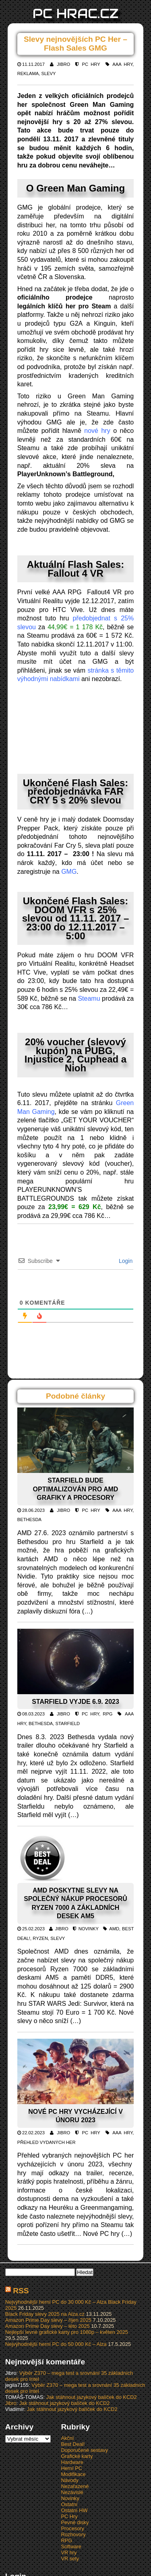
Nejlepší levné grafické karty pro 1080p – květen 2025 (66, 2332)
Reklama (28, 73)
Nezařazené (75, 2486)
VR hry (69, 2552)
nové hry (97, 430)
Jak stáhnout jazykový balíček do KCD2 (91, 2397)
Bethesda (29, 1519)
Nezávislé (72, 2492)
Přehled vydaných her (46, 2142)
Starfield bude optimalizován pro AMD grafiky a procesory (75, 1489)
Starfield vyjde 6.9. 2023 (75, 1701)
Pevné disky (75, 2522)
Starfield (67, 1723)
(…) (87, 1611)
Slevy (48, 73)
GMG (69, 871)
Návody (69, 2480)
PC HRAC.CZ (75, 13)
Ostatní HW (74, 2510)
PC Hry (91, 64)
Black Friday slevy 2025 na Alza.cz (45, 2314)
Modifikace (73, 2474)
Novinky (89, 1928)
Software (71, 2546)
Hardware (72, 2462)
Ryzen (40, 1938)
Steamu (89, 998)
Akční (67, 2438)
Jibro (63, 64)
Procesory (72, 2528)
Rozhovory (73, 2534)
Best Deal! (73, 2444)
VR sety (70, 2559)
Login (124, 1261)
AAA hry (122, 64)
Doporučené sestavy (84, 2450)
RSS (21, 2290)
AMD (114, 1928)
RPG (107, 1713)
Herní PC (71, 2468)
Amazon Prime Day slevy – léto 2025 (47, 2326)
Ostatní (69, 2504)
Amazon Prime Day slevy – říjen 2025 (48, 2320)
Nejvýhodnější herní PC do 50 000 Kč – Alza (56, 2344)
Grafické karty (77, 2456)
